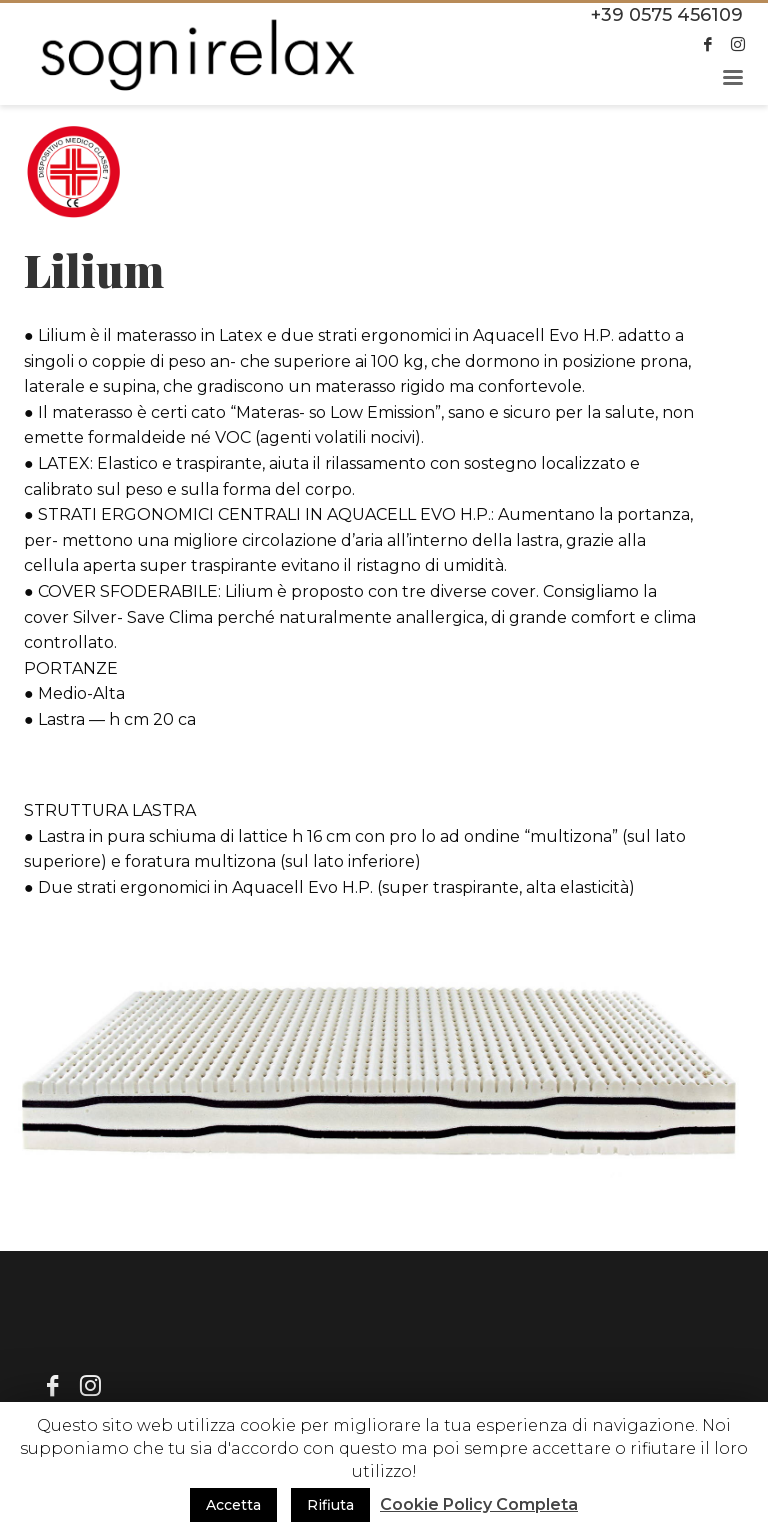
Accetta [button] (233, 1505)
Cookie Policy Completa (479, 1504)
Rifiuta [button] (330, 1505)
